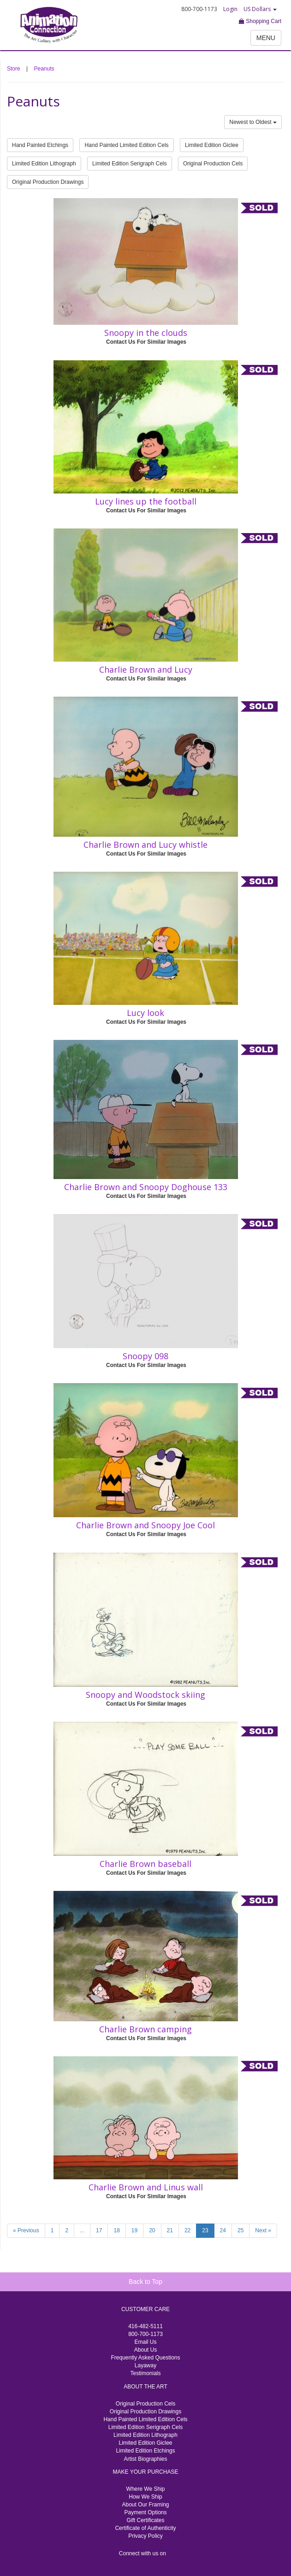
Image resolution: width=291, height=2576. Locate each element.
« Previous (26, 2230)
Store (13, 68)
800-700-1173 (145, 2334)
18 (116, 2230)
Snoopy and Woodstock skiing (145, 1694)
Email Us (145, 2342)
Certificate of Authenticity (145, 2528)
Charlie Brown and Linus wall (146, 2187)
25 (240, 2230)
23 (205, 2230)
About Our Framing (145, 2504)
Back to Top (145, 2281)
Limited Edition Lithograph (44, 163)
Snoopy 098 (145, 1355)
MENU (265, 37)
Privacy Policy (145, 2536)
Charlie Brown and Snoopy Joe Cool (145, 1525)
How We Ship (145, 2497)
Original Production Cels (213, 163)
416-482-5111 (145, 2326)
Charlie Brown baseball (145, 1863)
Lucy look (145, 1012)
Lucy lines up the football (145, 501)
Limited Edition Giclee (211, 145)
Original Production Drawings (47, 182)
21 (170, 2230)
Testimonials (145, 2373)
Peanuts (44, 68)
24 (223, 2230)
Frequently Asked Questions (145, 2357)
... (82, 2230)
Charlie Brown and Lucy (145, 669)
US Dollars (260, 9)
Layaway (145, 2365)
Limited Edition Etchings (145, 2450)
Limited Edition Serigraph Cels (129, 163)
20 (152, 2230)
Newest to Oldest (253, 122)
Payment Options (145, 2512)
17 (99, 2230)
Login (230, 9)
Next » (263, 2230)
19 (134, 2230)
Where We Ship (145, 2489)
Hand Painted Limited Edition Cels (126, 145)
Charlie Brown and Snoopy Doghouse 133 (145, 1186)
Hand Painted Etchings (40, 145)
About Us (145, 2350)
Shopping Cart (260, 21)
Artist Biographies (145, 2459)
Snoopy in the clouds (145, 332)
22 (187, 2230)
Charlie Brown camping (145, 2029)
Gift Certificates (145, 2520)
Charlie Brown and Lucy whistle (145, 844)
